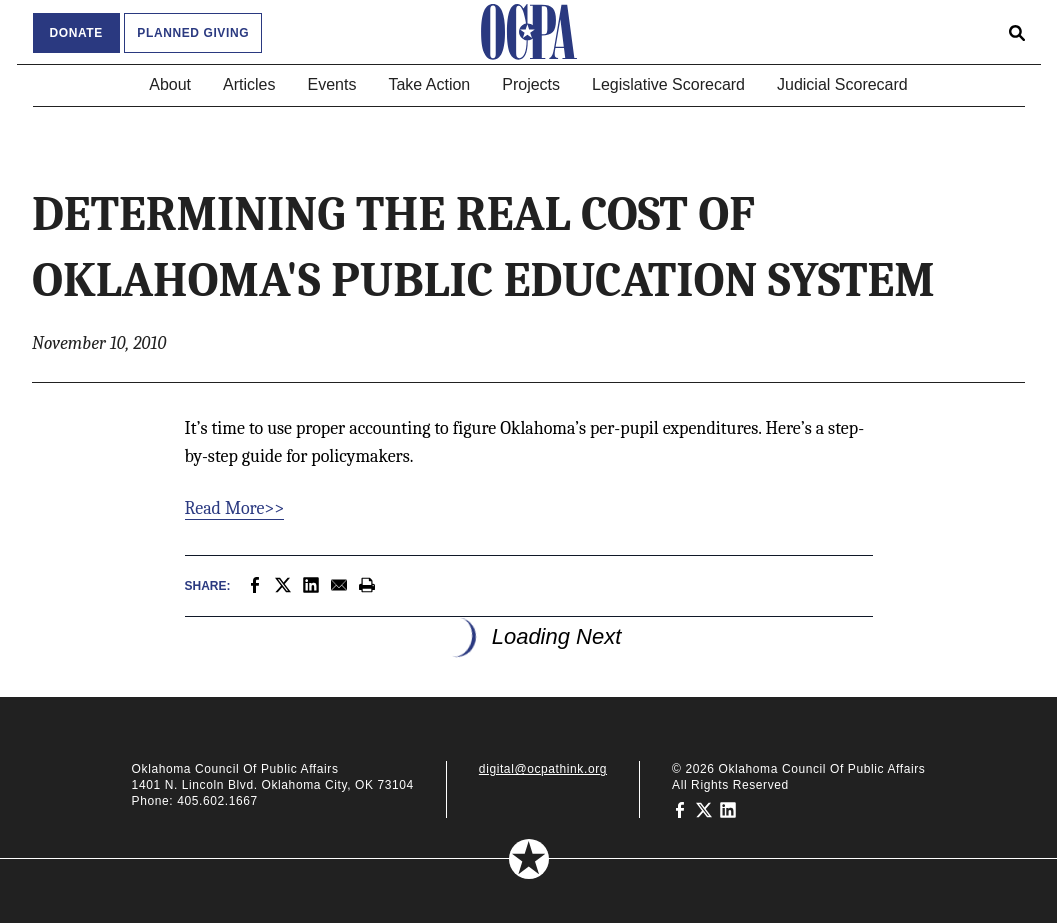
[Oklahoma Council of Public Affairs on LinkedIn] (728, 809)
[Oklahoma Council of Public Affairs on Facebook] (680, 809)
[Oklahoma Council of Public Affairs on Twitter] (704, 809)
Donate (76, 33)
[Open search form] (1017, 32)
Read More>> (235, 508)
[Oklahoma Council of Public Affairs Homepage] (529, 32)
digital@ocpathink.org (543, 769)
